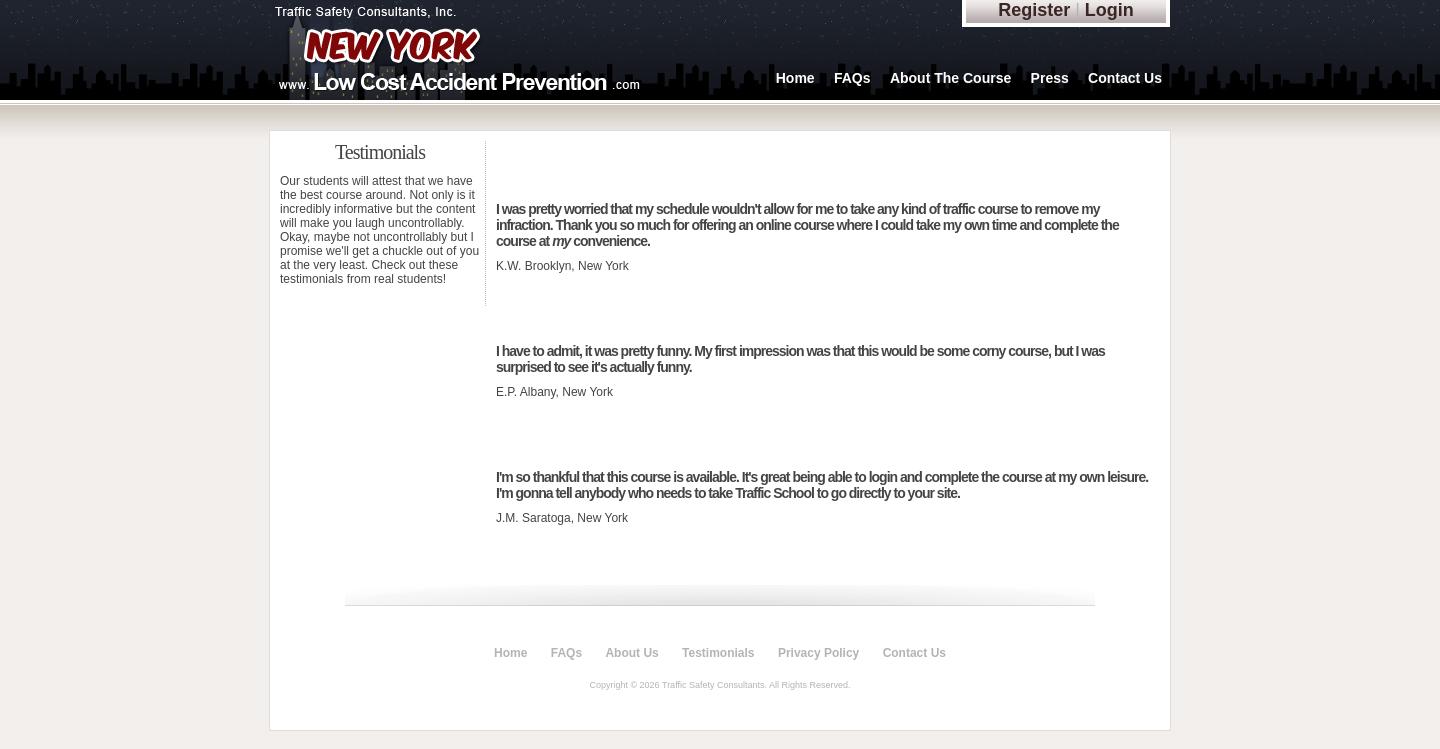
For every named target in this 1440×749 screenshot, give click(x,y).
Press (1050, 78)
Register (1034, 10)
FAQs (852, 78)
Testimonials (718, 653)
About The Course (950, 78)
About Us (631, 653)
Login (1109, 10)
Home (795, 78)
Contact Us (1125, 78)
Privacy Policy (818, 653)
